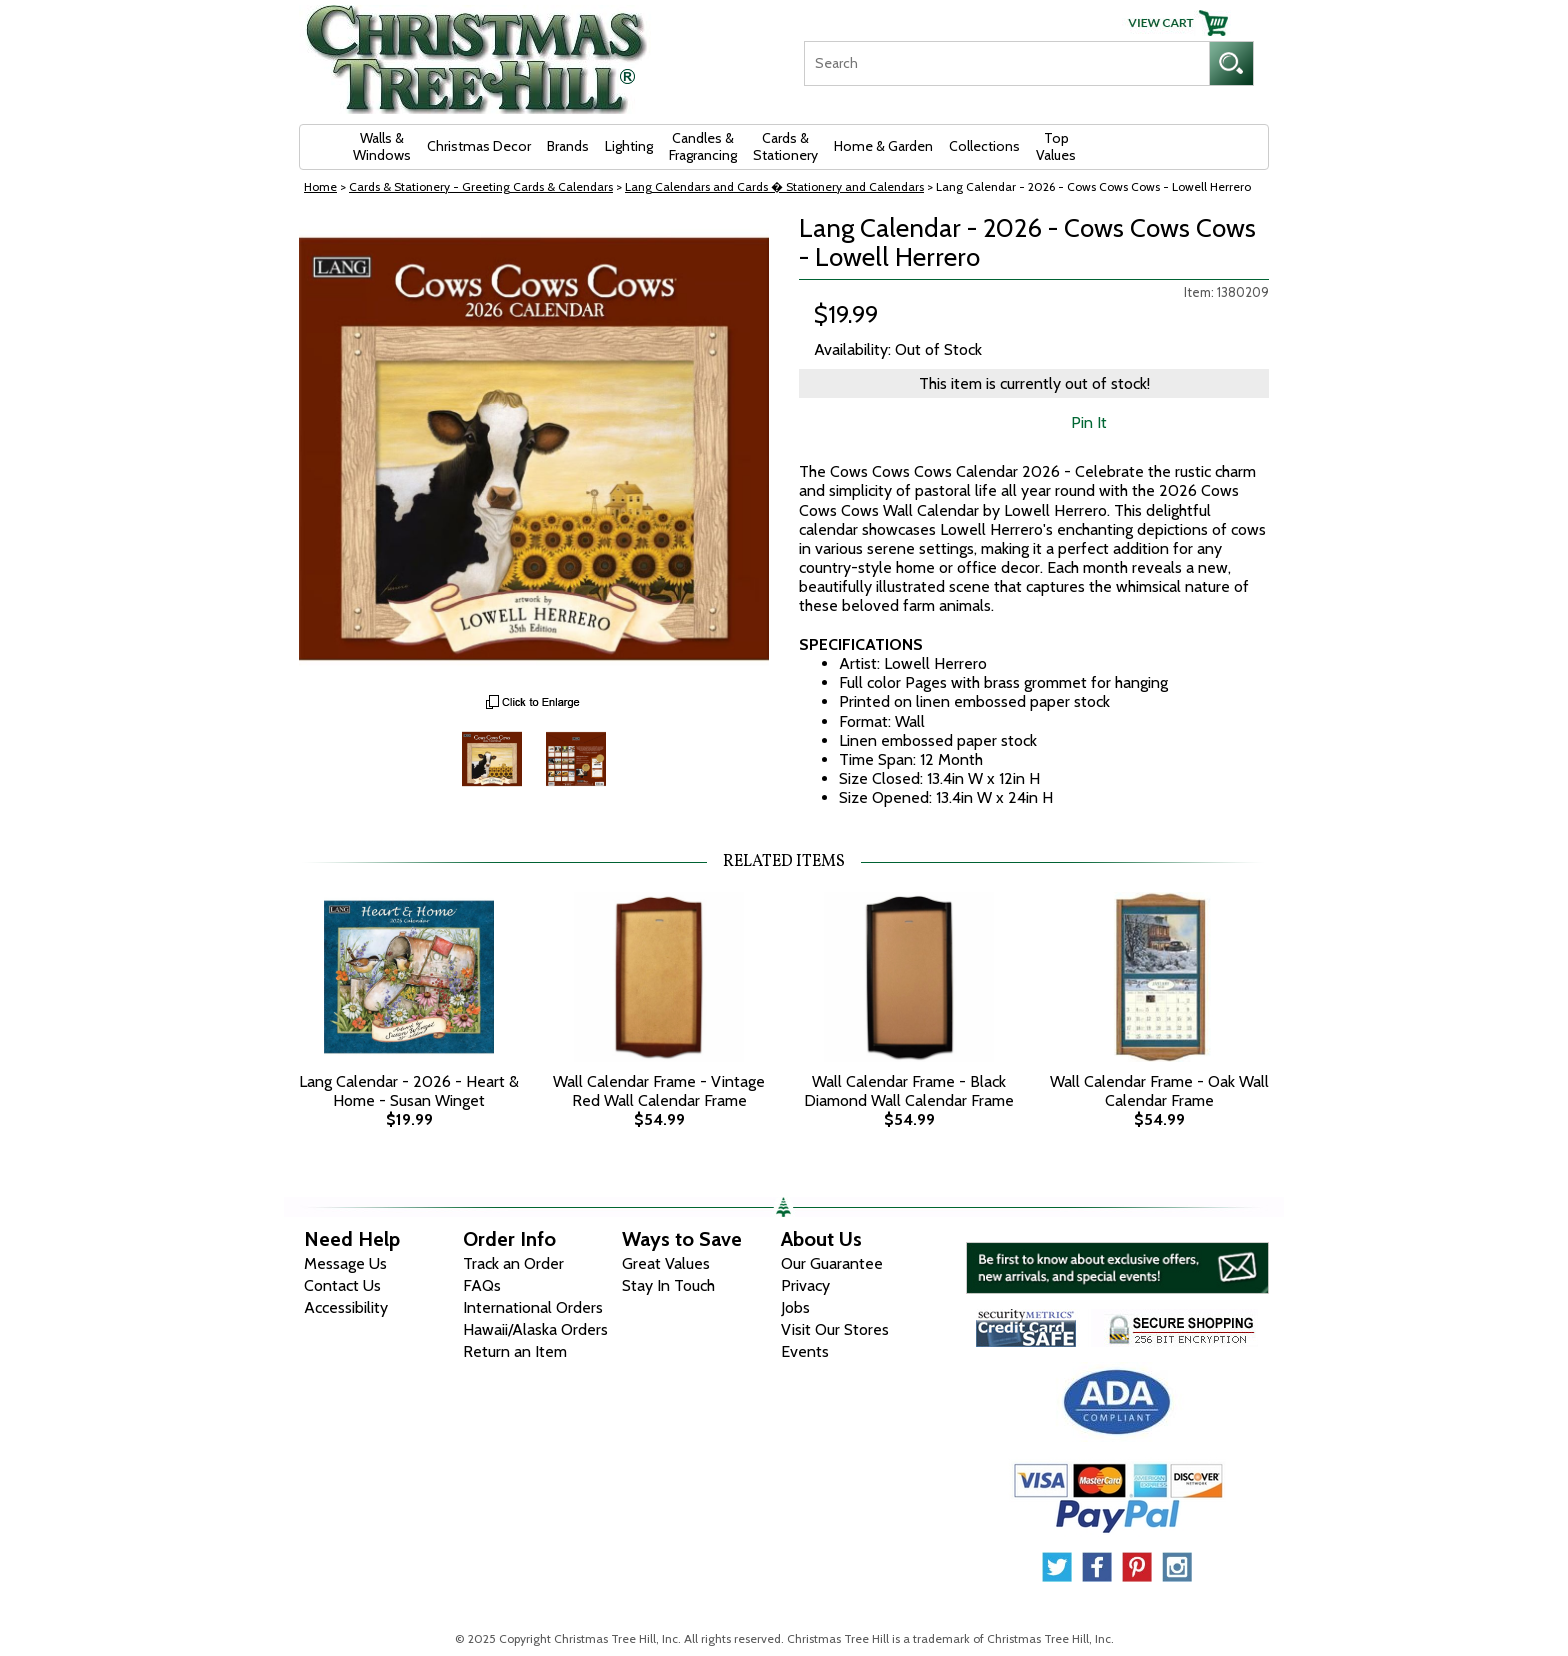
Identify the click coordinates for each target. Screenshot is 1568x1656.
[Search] (1006, 63)
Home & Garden (883, 146)
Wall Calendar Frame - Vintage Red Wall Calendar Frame (659, 1091)
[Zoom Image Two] (576, 756)
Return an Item (515, 1351)
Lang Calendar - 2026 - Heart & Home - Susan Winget (409, 1091)
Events (805, 1351)
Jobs (795, 1307)
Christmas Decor (479, 146)
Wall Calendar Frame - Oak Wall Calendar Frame (1159, 1091)
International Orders (533, 1307)
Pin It (1089, 422)
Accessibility (346, 1307)
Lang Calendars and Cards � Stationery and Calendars (774, 186)
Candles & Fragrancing (703, 146)
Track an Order (513, 1263)
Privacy (805, 1285)
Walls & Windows (382, 146)
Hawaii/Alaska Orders (535, 1329)
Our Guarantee (832, 1263)
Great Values (666, 1263)
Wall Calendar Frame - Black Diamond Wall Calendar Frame (909, 1091)
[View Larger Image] (534, 449)
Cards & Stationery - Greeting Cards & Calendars (481, 186)
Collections (984, 146)
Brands (568, 146)
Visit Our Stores (835, 1329)
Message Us (345, 1263)
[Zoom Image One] (492, 756)
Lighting (629, 146)
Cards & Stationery (785, 146)
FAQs (482, 1285)
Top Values (1056, 146)
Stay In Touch (668, 1285)
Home (320, 186)
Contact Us (342, 1285)
